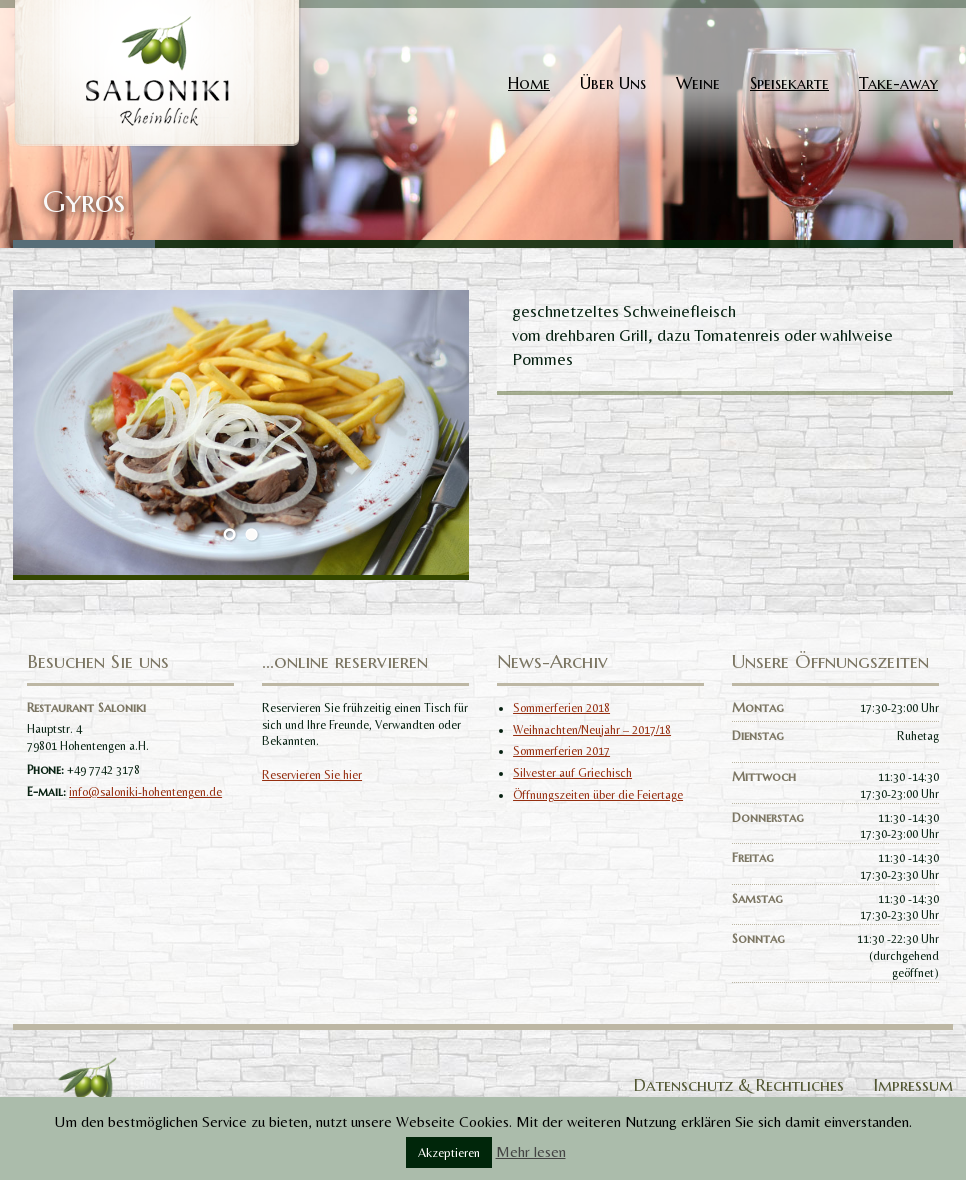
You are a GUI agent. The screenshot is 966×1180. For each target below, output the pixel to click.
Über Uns (613, 83)
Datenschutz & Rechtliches (739, 1085)
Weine (698, 83)
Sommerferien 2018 (561, 708)
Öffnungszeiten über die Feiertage (598, 795)
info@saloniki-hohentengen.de (145, 792)
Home (529, 83)
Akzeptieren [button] (449, 1152)
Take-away (898, 83)
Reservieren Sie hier (312, 775)
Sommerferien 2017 (561, 751)
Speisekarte (789, 83)
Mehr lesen (531, 1151)
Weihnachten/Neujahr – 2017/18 (592, 730)
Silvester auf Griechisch (572, 773)
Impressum (913, 1085)
